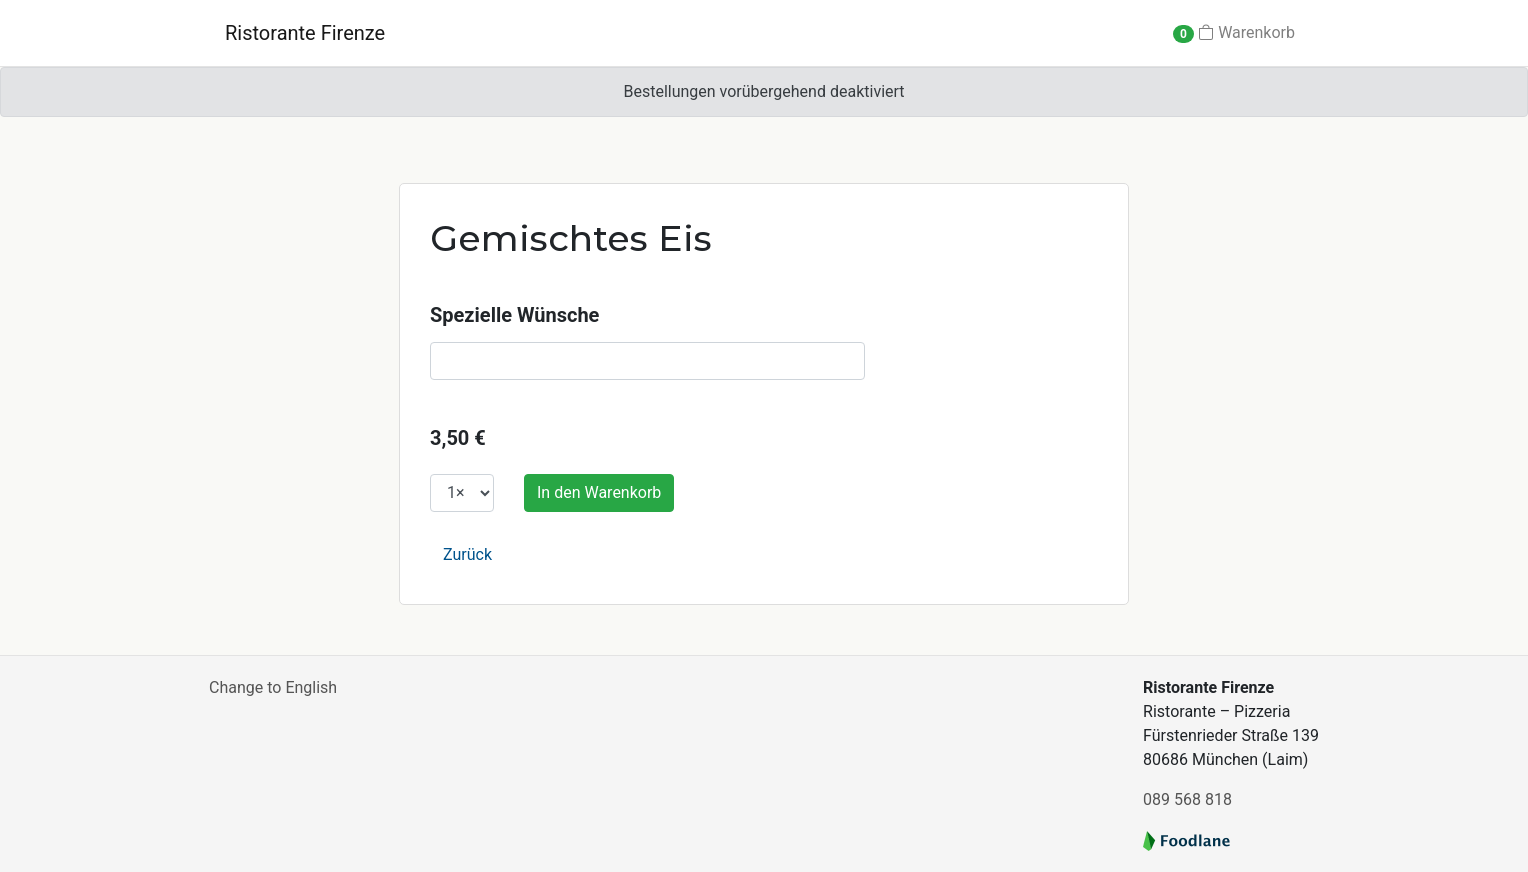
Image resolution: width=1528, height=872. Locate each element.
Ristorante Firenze (305, 33)
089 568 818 (1187, 799)
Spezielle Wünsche (514, 315)
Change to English (273, 687)
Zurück (467, 554)
